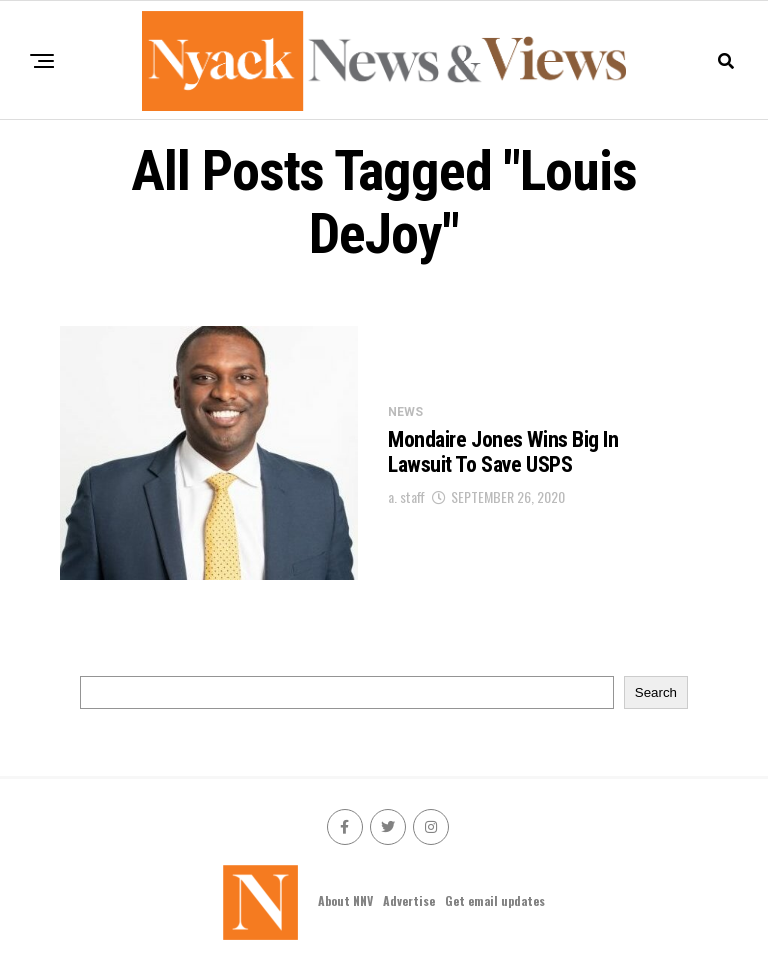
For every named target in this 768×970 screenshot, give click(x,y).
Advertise (409, 900)
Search (656, 692)
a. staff (406, 496)
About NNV (345, 900)
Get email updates (495, 900)
